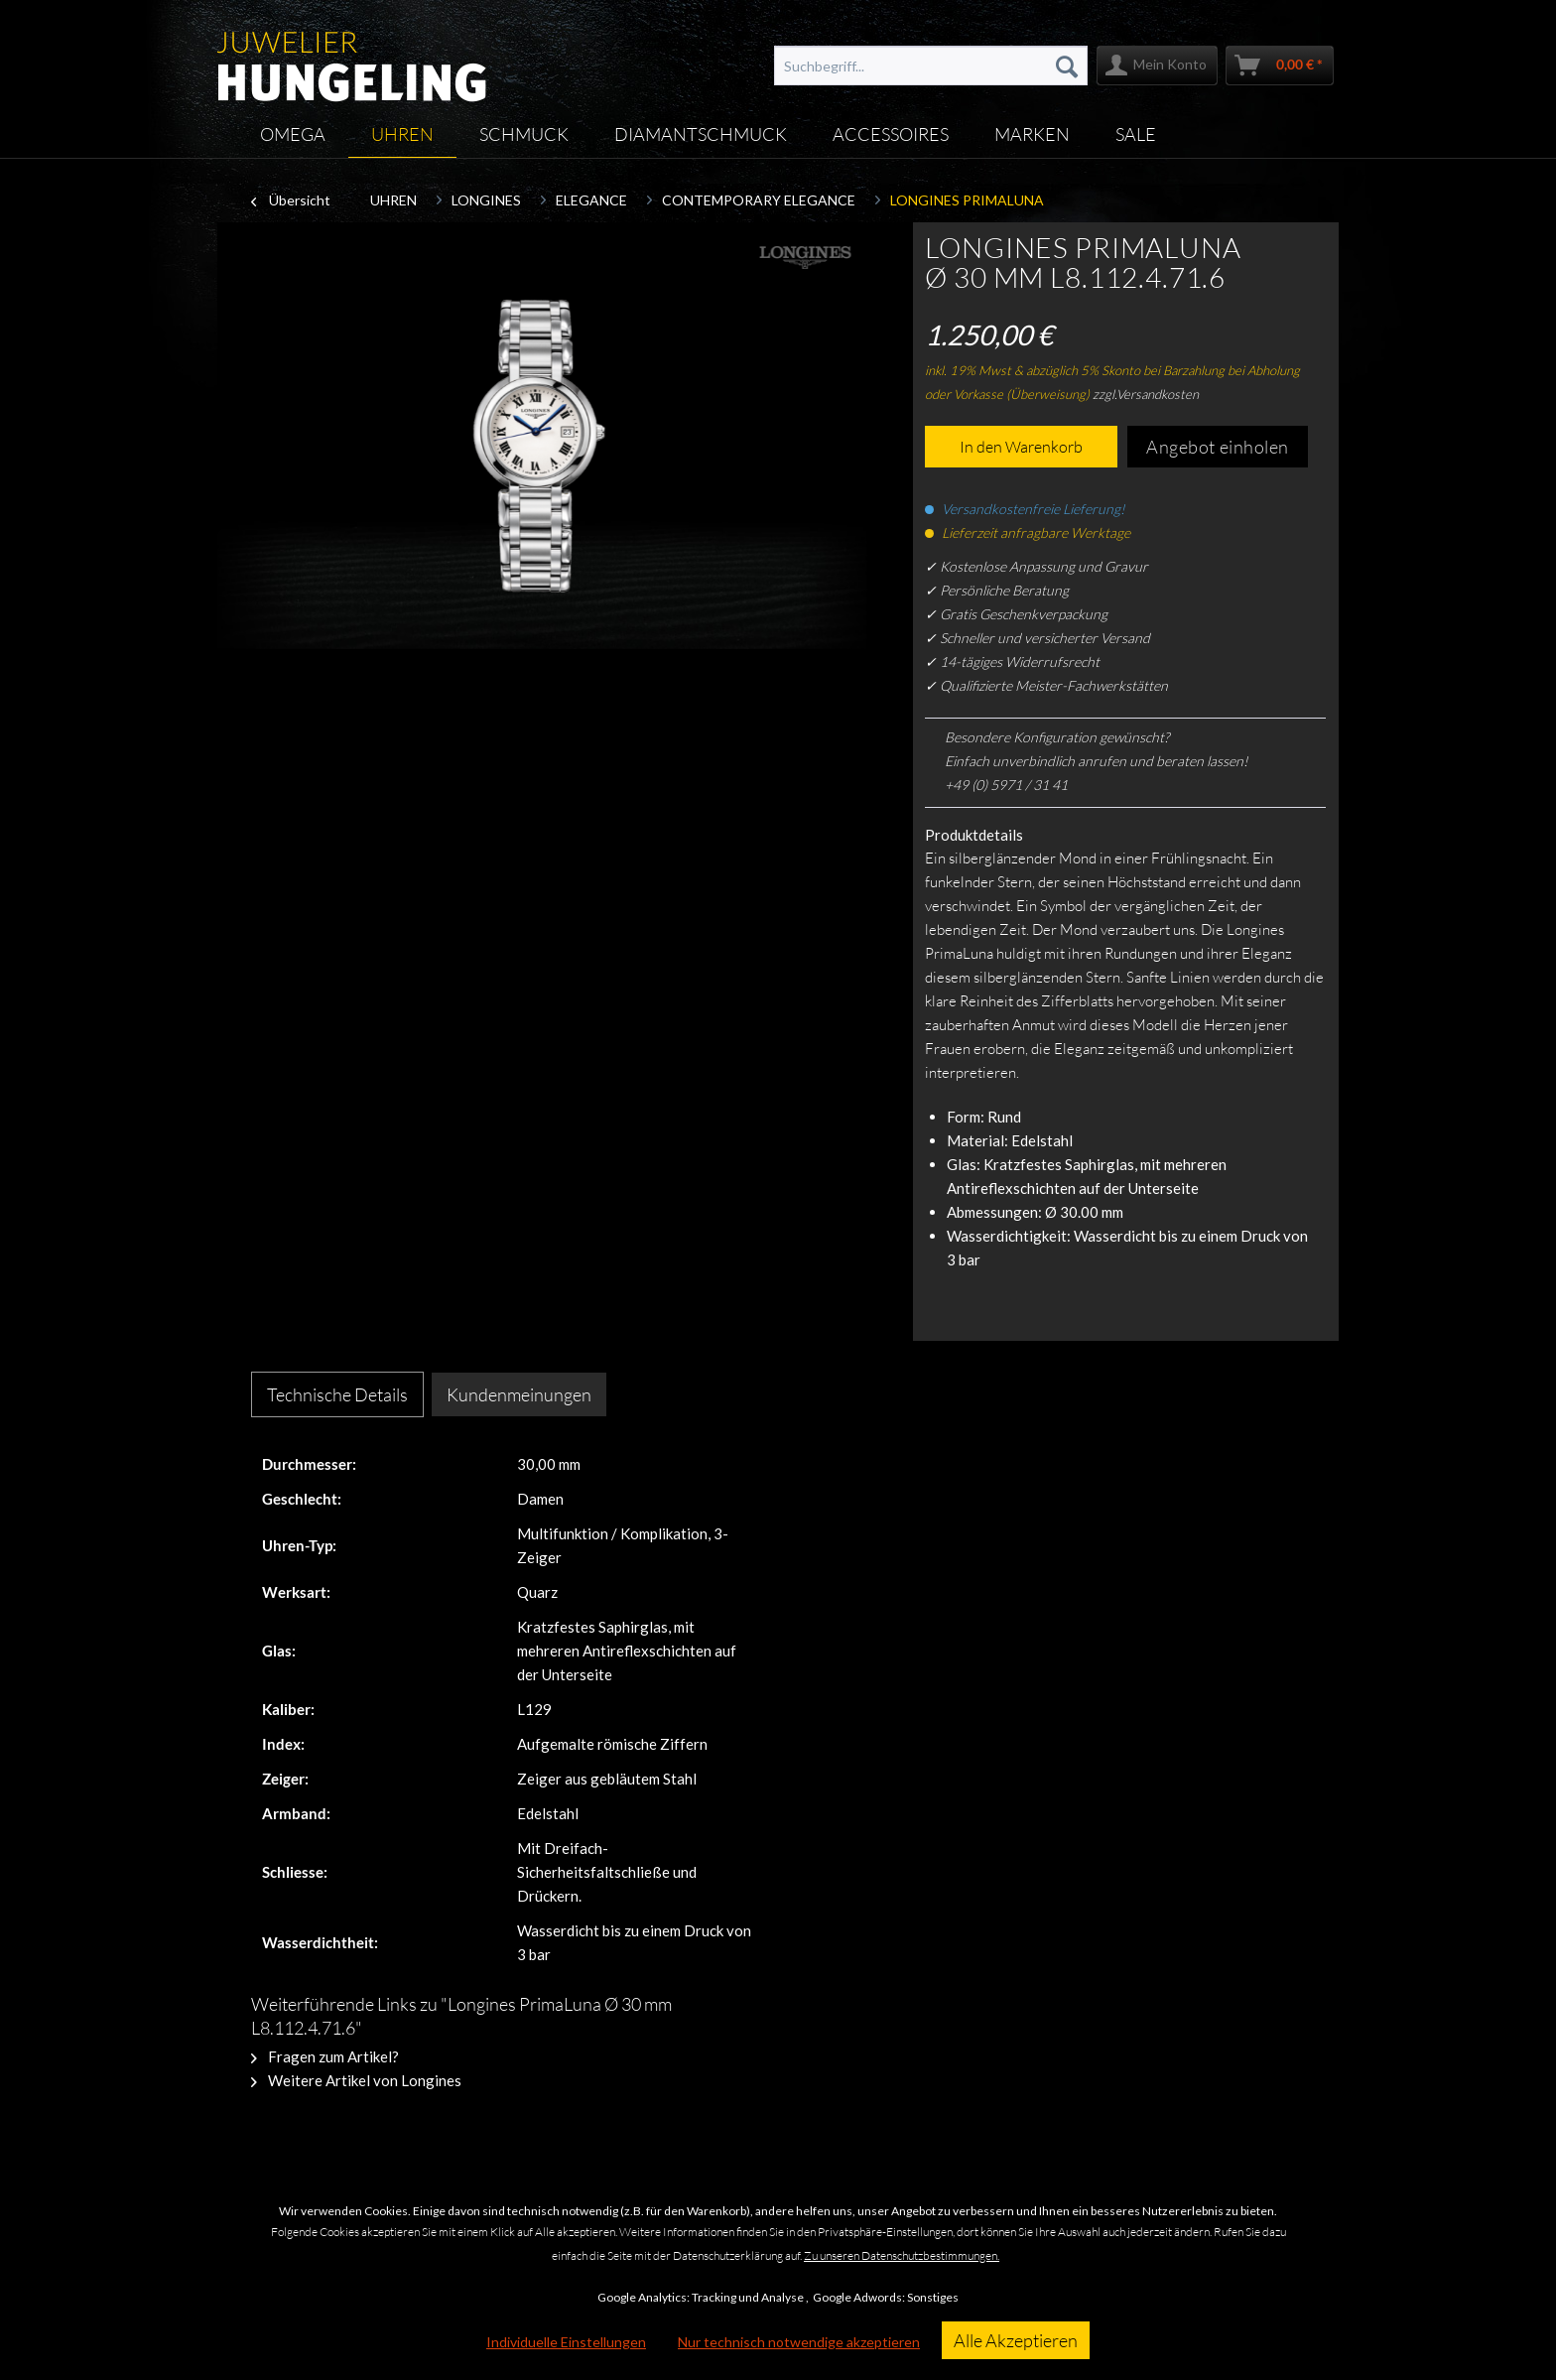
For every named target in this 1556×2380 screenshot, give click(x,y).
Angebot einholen (1217, 447)
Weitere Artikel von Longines (356, 2080)
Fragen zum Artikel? (325, 2056)
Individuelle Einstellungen (566, 2341)
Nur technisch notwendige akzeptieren (799, 2341)
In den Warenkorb (1021, 447)
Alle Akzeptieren (1016, 2340)
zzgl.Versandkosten (1146, 394)
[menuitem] (931, 65)
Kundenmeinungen (519, 1394)
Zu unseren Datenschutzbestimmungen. (901, 2255)
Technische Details (337, 1394)
